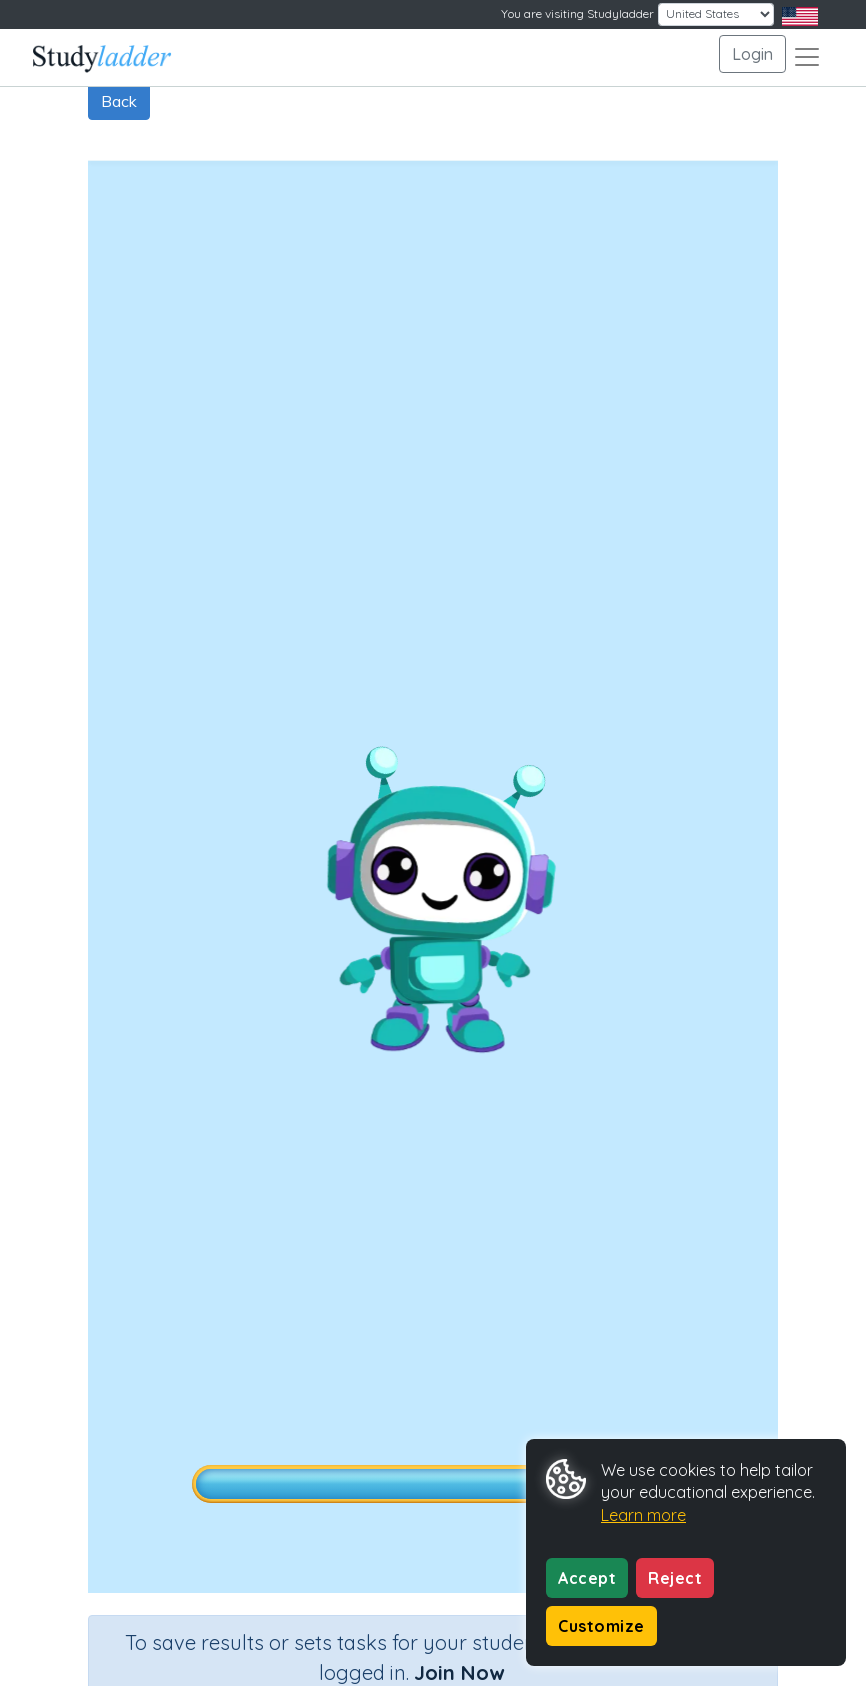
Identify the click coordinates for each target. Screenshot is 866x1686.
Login (752, 54)
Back (119, 101)
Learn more (643, 1515)
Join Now (459, 1672)
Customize (601, 1626)
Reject (675, 1578)
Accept (587, 1578)
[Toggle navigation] (807, 57)
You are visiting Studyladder (577, 13)
